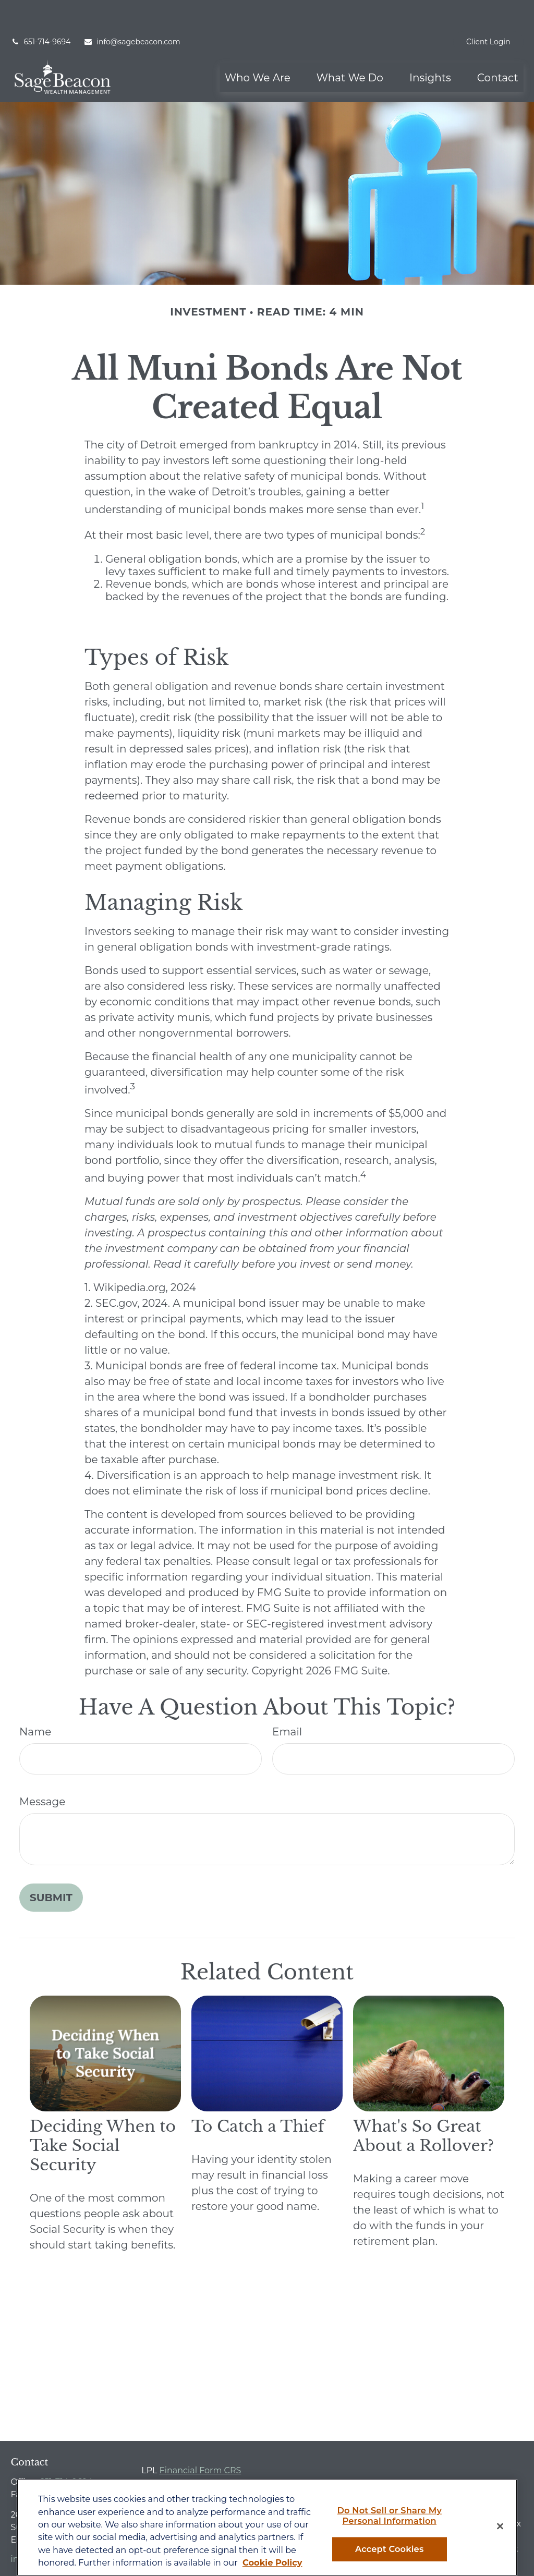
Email (287, 1700)
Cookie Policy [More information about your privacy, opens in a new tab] (272, 2562)
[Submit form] (51, 1866)
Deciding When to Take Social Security (103, 2114)
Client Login (488, 10)
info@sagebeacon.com (131, 10)
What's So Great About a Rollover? (423, 2104)
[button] (258, 46)
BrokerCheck (435, 2459)
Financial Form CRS (200, 2439)
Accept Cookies (389, 2549)
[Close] (500, 2526)
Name (35, 1700)
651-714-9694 (40, 10)
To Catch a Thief (257, 2095)
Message (42, 1770)
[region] (267, 2527)
